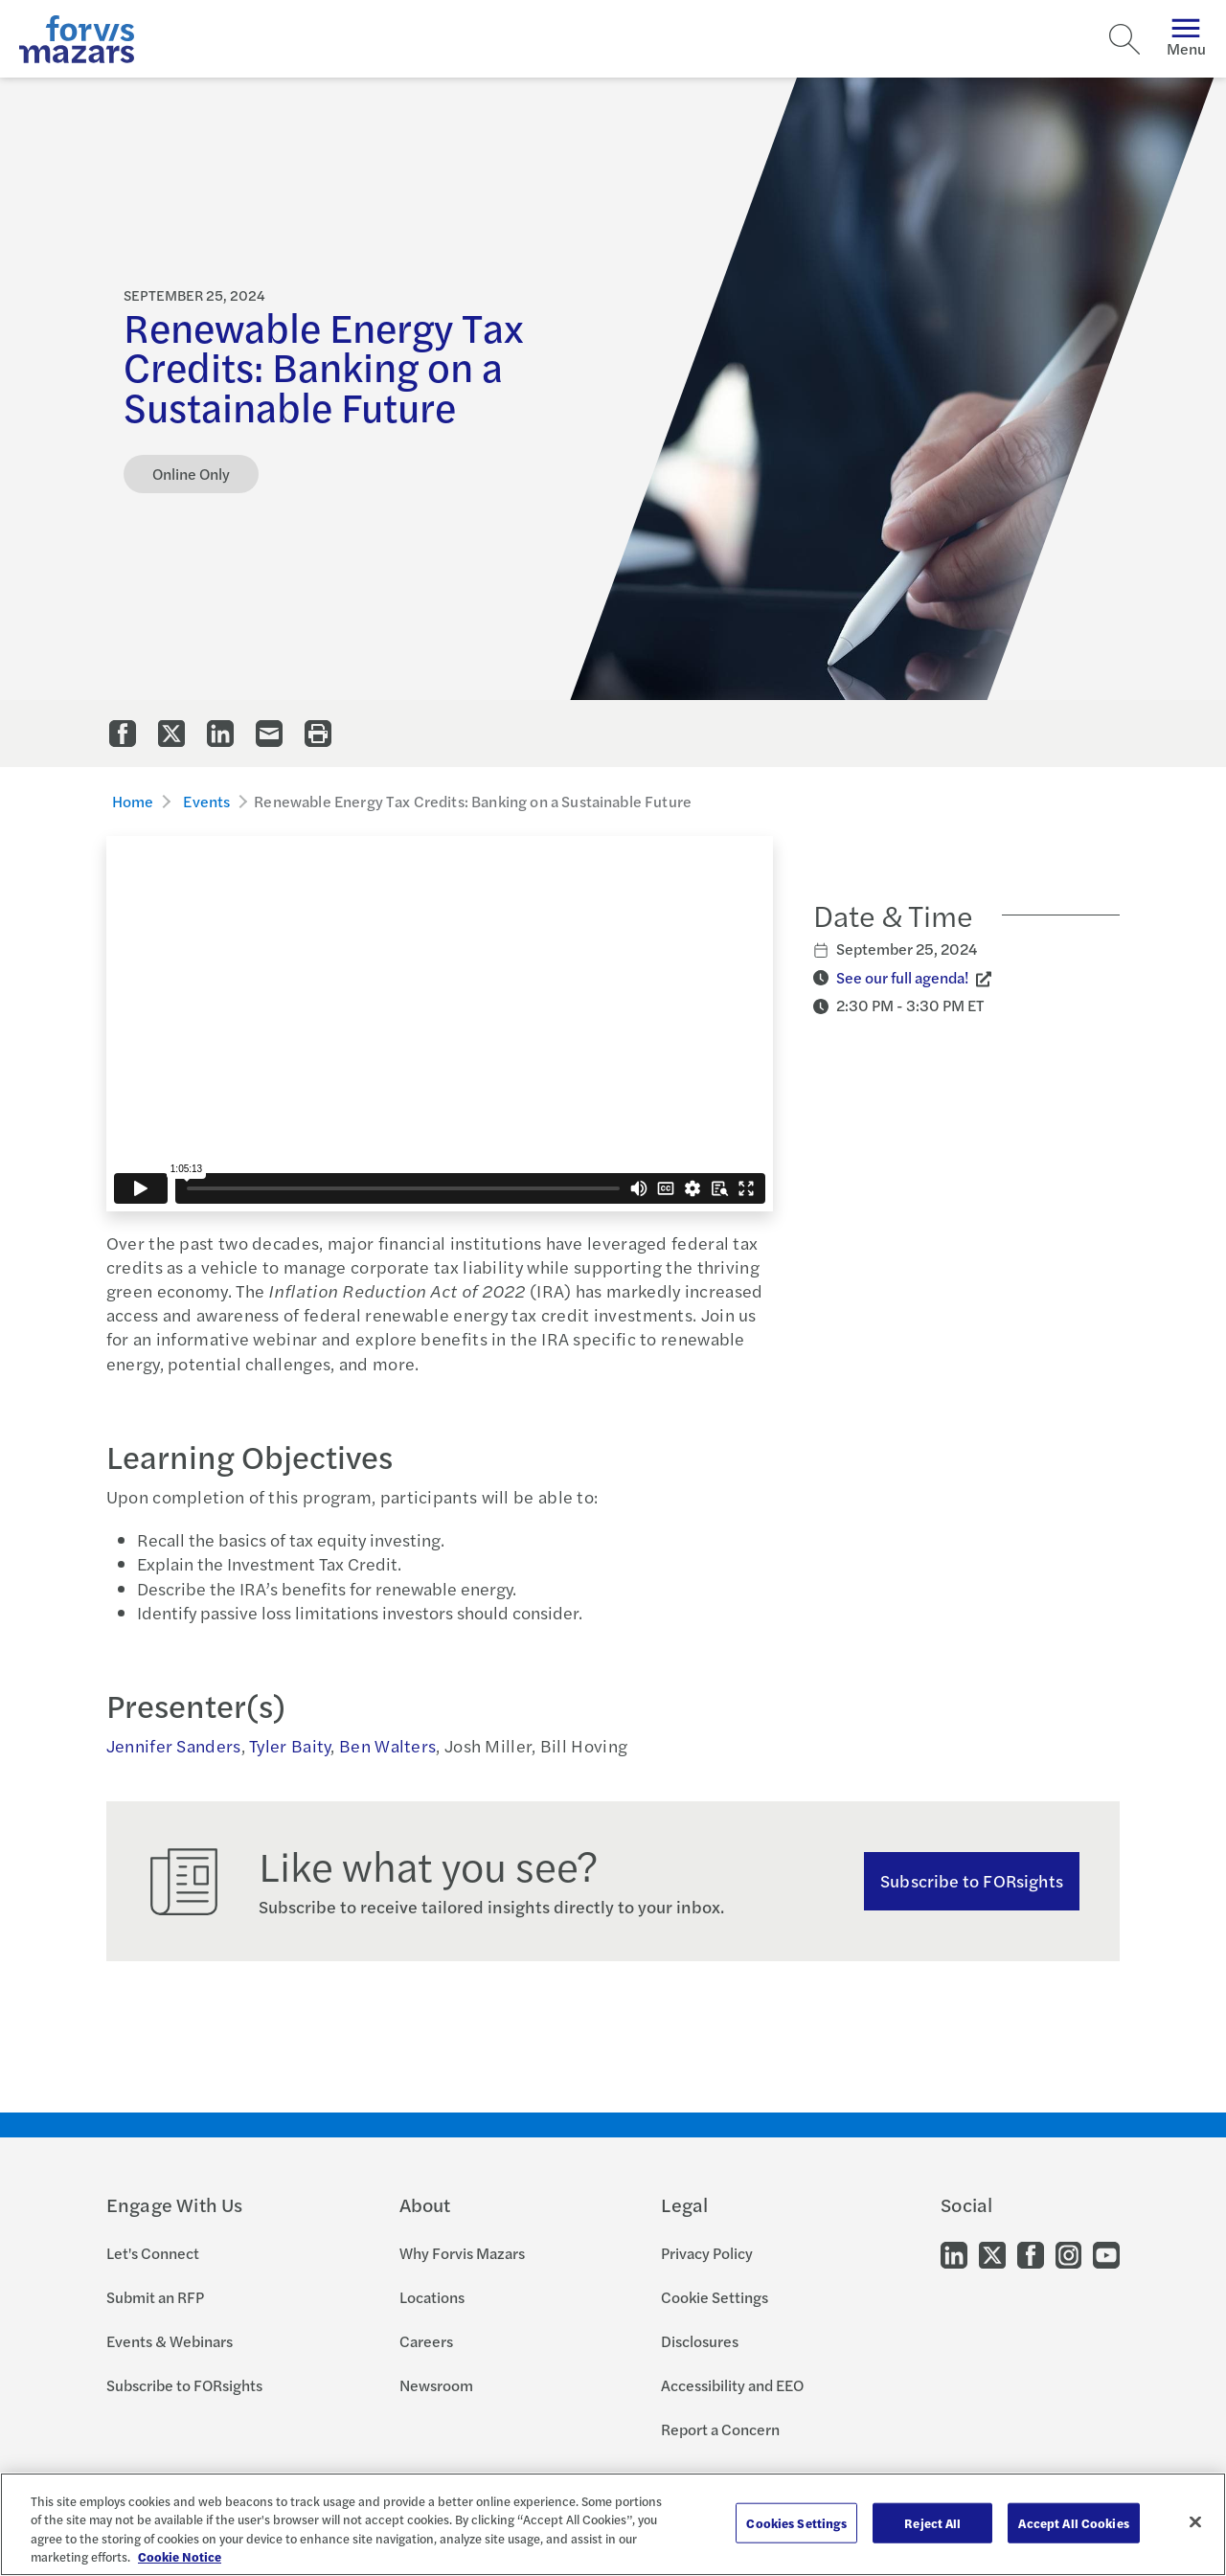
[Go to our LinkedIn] (954, 2254)
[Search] (1124, 39)
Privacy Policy (707, 2253)
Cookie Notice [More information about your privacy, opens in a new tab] (179, 2556)
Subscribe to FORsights (184, 2385)
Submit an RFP (155, 2297)
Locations (432, 2297)
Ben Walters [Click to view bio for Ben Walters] (387, 1745)
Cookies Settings (796, 2523)
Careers (426, 2341)
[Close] (1195, 2521)
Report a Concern (720, 2429)
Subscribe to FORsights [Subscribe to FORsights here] (971, 1880)
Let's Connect (152, 2253)
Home (133, 801)
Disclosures (699, 2341)
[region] (613, 2524)
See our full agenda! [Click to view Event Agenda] (902, 977)
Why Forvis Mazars (462, 2253)
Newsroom (436, 2385)
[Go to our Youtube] (1106, 2254)
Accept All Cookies (1073, 2523)
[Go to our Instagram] (1068, 2254)
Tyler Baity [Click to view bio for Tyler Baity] (289, 1745)
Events (206, 801)
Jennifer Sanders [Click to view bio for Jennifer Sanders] (173, 1745)
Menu (1186, 38)
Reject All (932, 2523)
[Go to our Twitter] (992, 2254)
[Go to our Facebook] (1030, 2254)
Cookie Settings (714, 2297)
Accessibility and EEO (732, 2385)
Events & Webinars (169, 2341)
